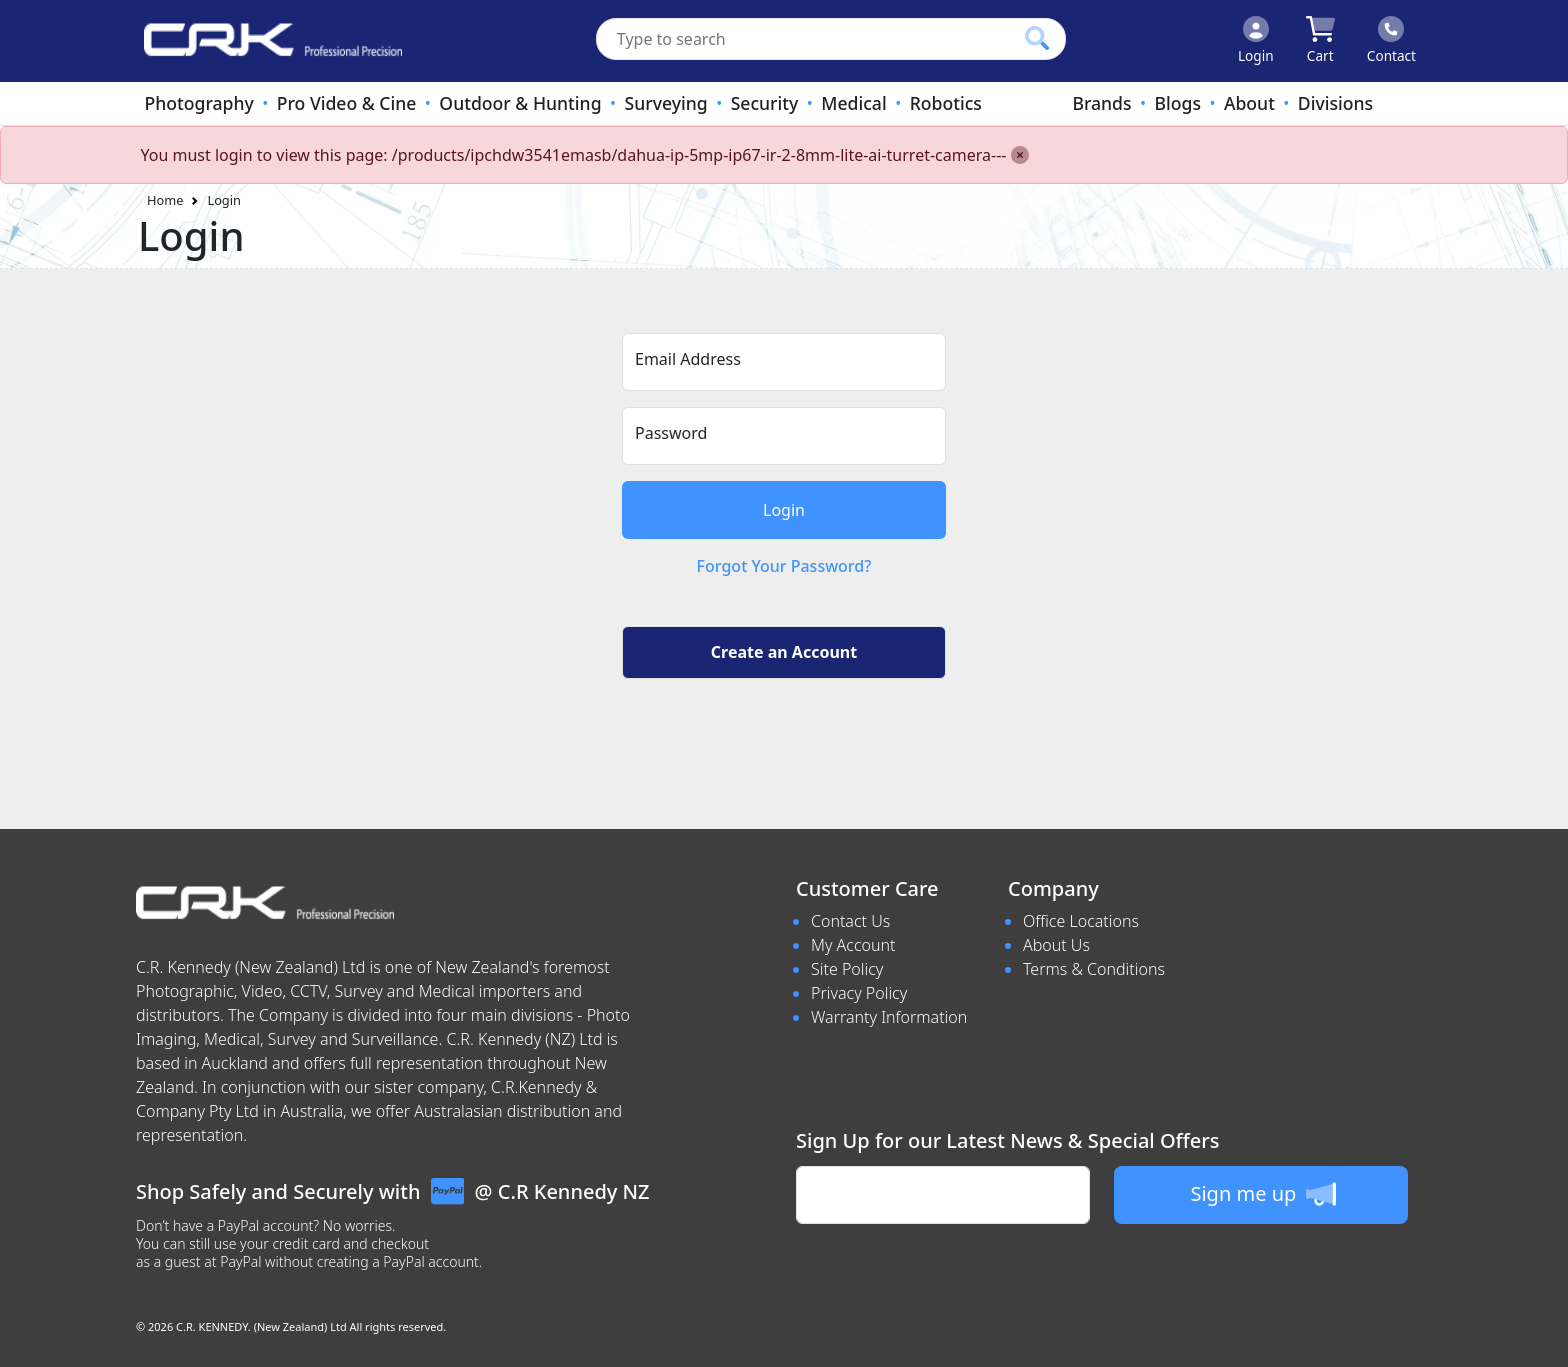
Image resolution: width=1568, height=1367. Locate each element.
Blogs (1178, 103)
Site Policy (847, 969)
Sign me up (1262, 1194)
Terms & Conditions (1094, 969)
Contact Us (850, 921)
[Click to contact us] (1391, 41)
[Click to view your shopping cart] (1320, 41)
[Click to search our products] (1037, 38)
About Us (1056, 945)
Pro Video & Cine (347, 103)
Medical (853, 103)
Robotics (946, 103)
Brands (1101, 103)
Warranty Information (889, 1017)
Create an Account (784, 652)
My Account (853, 945)
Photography (198, 103)
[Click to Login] (1256, 41)
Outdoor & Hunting (520, 103)
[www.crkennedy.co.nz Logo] (265, 41)
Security (765, 103)
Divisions (1335, 103)
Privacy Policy (859, 993)
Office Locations (1081, 921)
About (1249, 103)
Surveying (666, 103)
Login (224, 200)
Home (165, 200)
